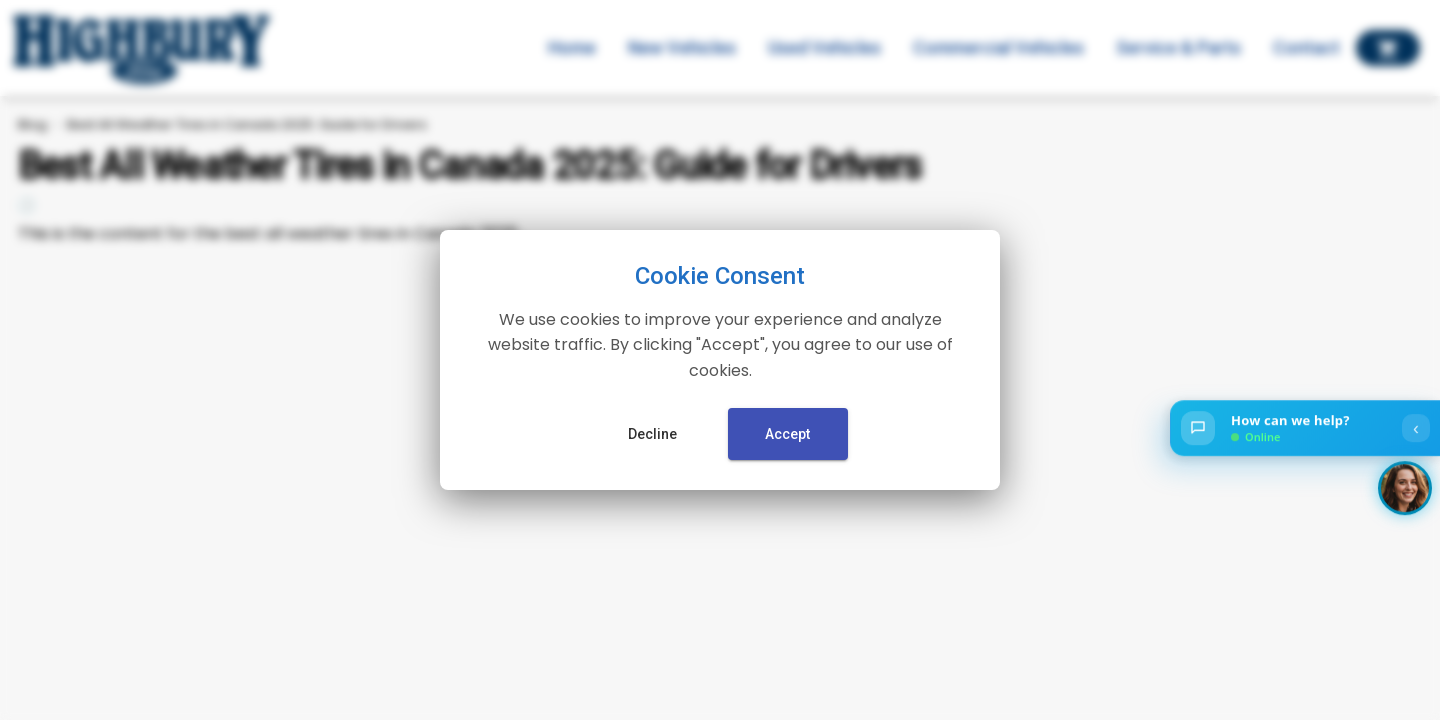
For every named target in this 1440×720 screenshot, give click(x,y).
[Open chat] (1305, 429)
